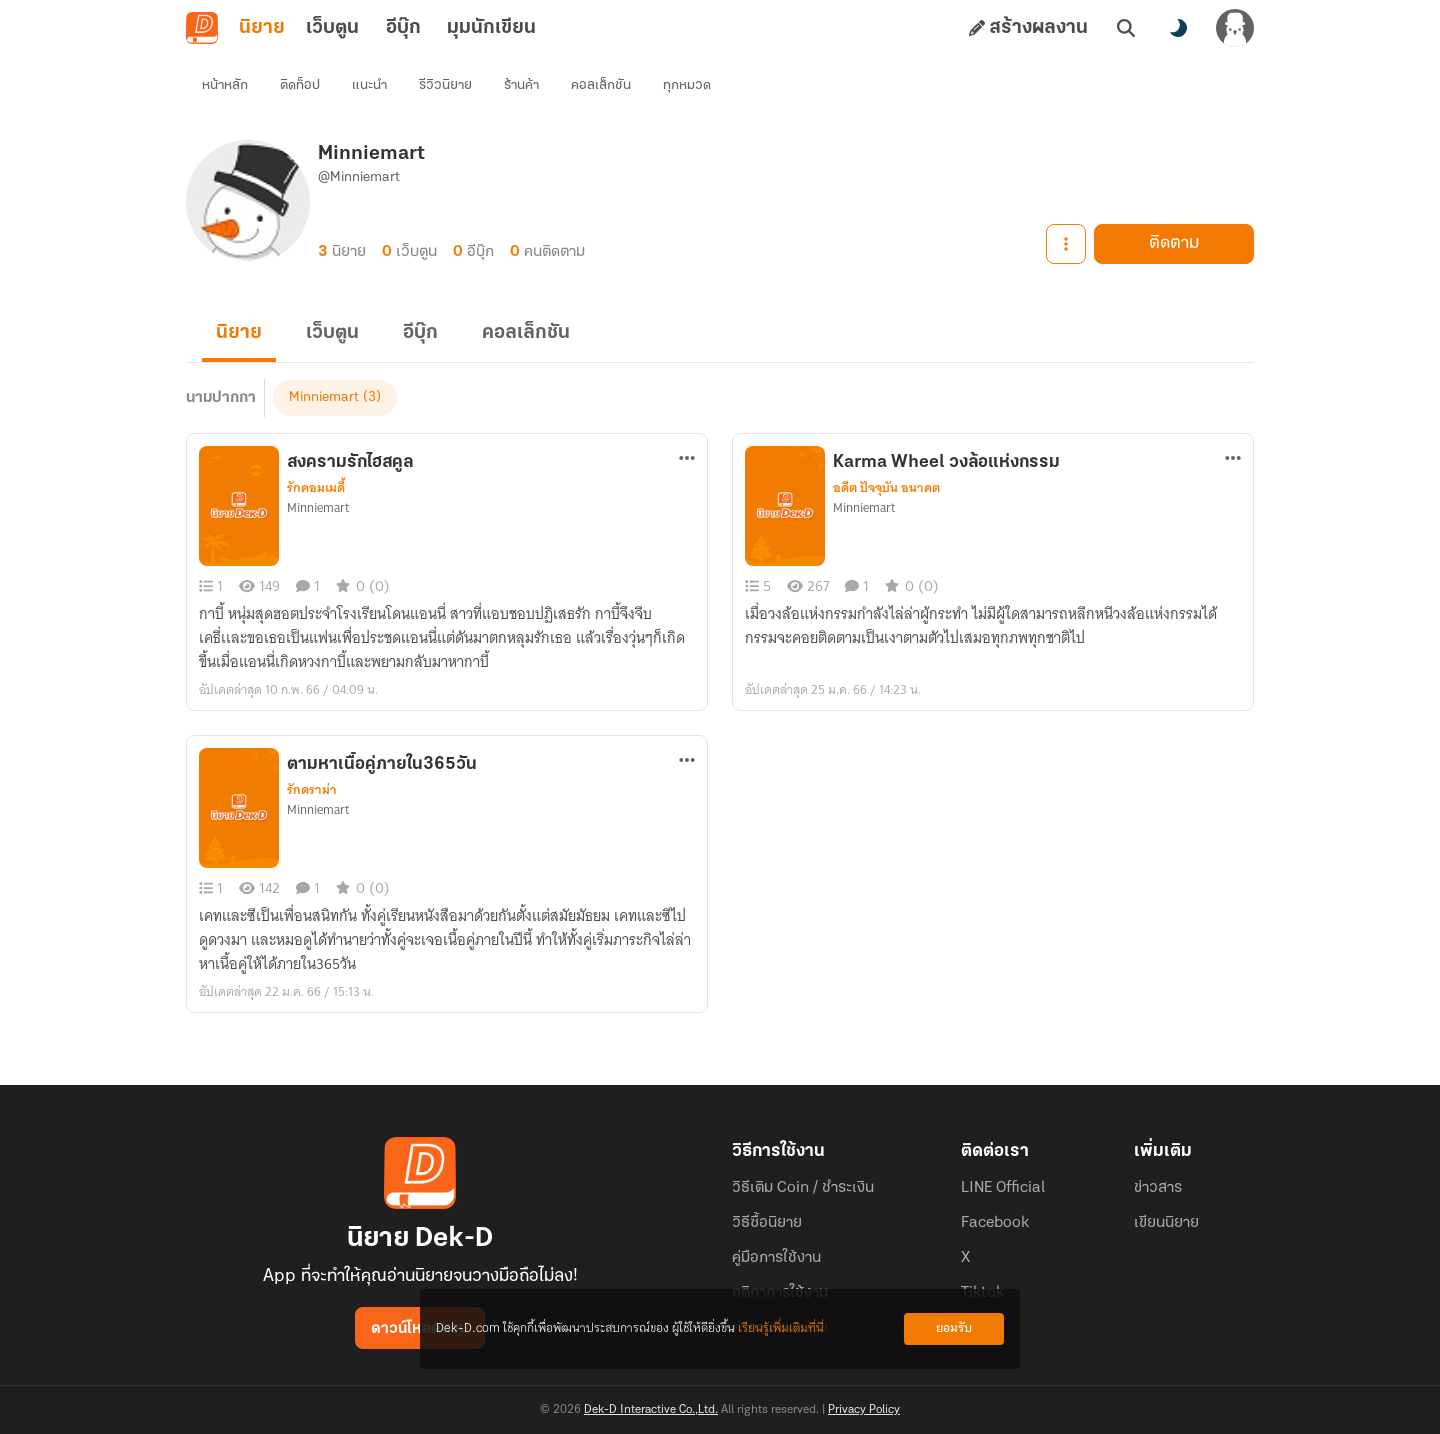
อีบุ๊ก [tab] (403, 28)
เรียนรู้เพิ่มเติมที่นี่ (781, 1328)
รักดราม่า (312, 790)
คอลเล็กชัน (601, 85)
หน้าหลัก (225, 85)
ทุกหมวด (687, 85)
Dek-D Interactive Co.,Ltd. (651, 1410)
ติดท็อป (300, 85)
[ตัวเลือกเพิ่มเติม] (687, 458)
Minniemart (324, 397)
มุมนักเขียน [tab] (491, 28)
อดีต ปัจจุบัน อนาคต (886, 488)
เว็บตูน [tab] (332, 28)
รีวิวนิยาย (445, 85)
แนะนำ (369, 85)
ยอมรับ (954, 1328)
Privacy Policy (864, 1410)
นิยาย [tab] (262, 28)
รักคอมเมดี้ (316, 488)
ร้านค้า (521, 85)
